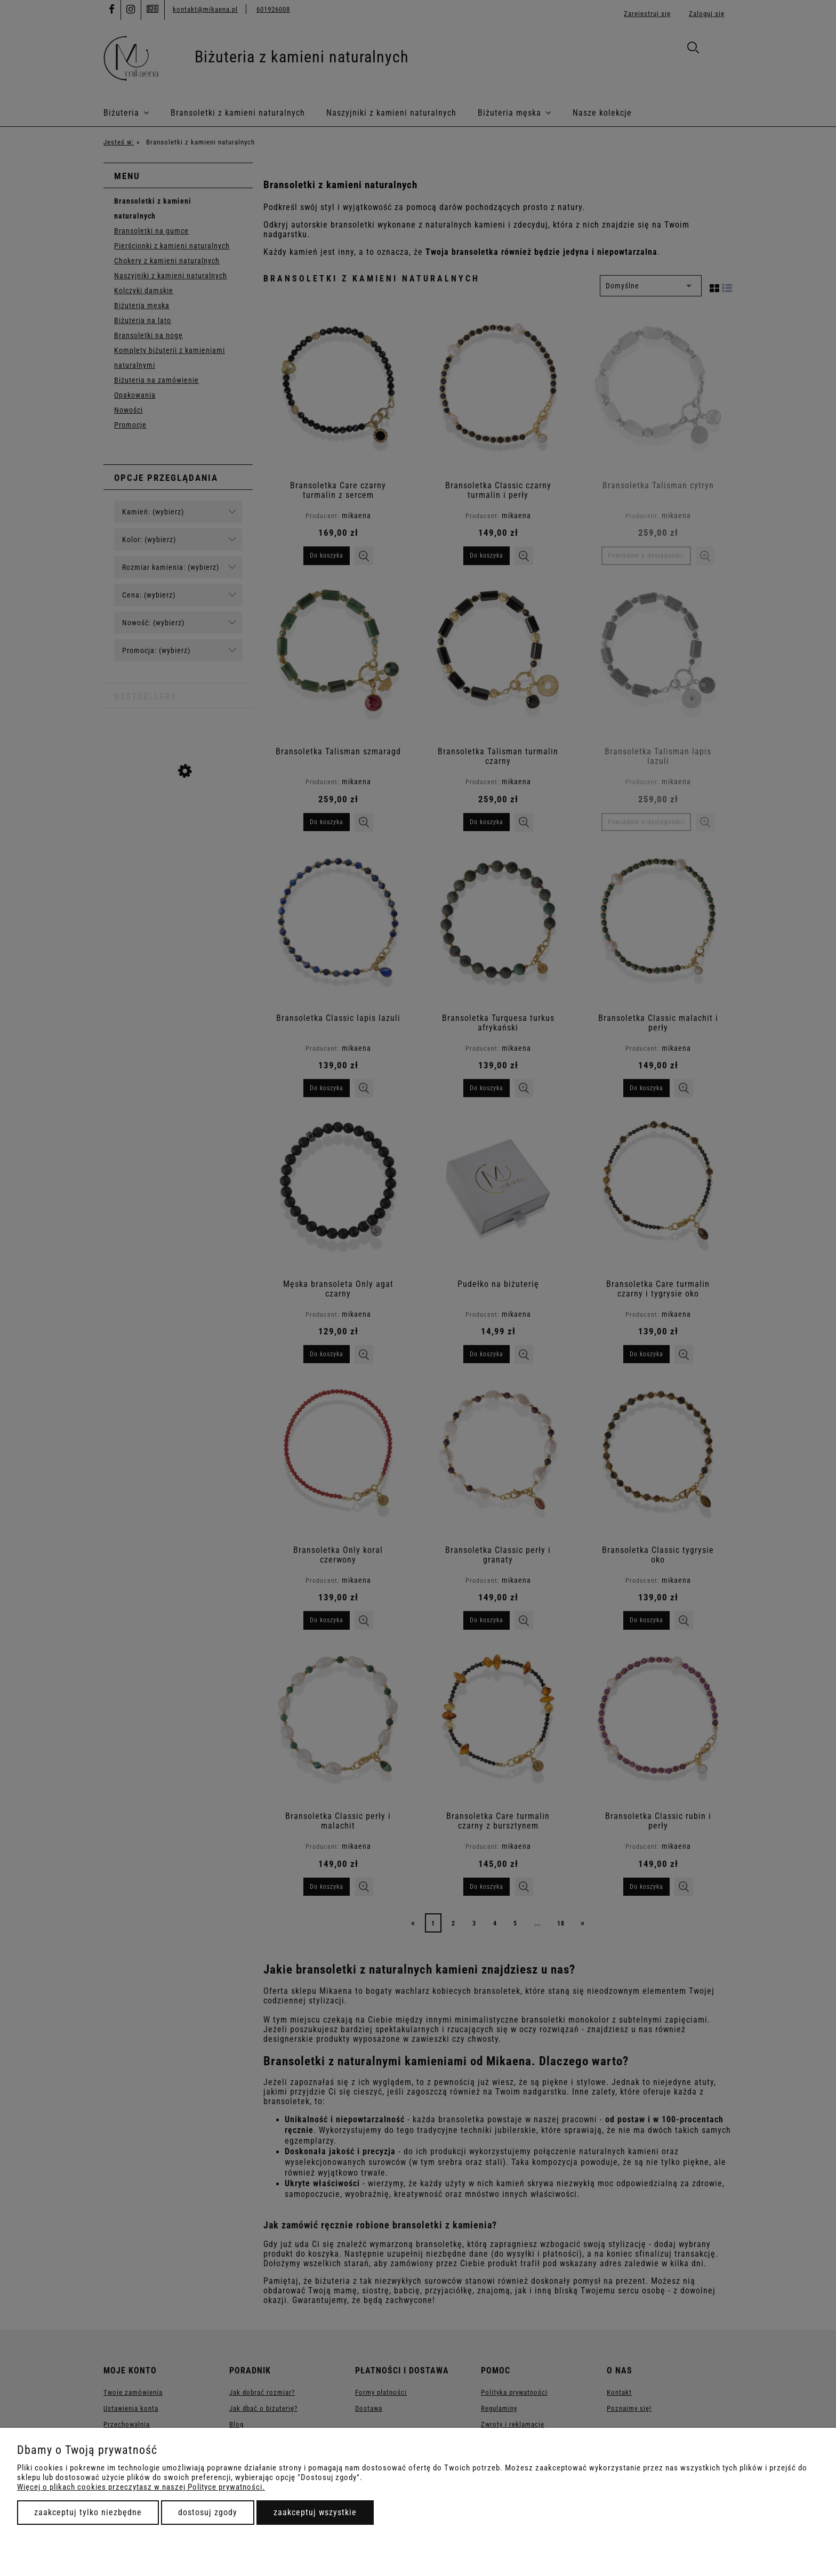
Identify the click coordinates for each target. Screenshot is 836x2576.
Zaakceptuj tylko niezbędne (88, 2512)
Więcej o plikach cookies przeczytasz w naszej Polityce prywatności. (141, 2487)
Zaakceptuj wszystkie (315, 2512)
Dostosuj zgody (207, 2512)
